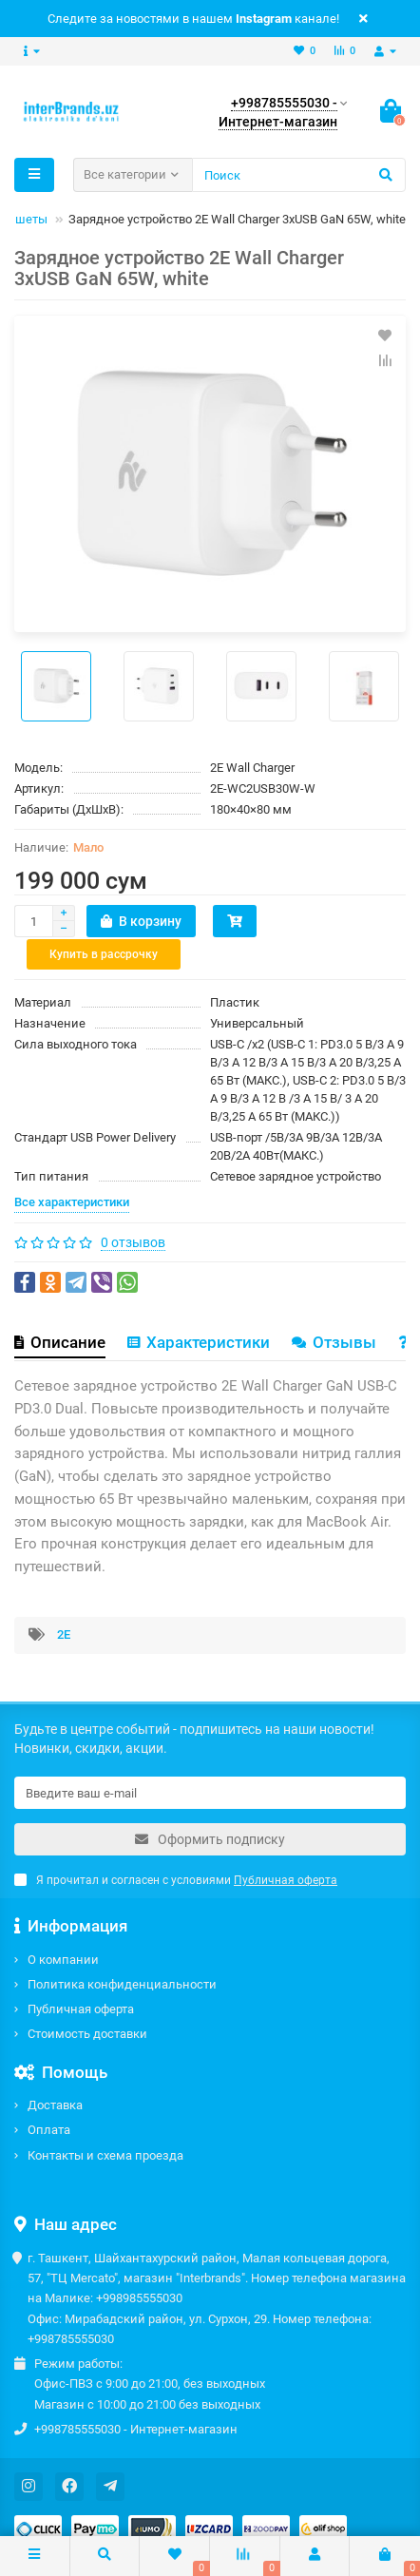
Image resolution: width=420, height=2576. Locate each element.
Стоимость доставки (87, 2002)
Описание (59, 1309)
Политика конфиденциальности (122, 1953)
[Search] (299, 175)
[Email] (210, 1761)
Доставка (55, 2074)
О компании (63, 1927)
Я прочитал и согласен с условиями (175, 1848)
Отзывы (334, 1309)
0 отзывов (133, 1210)
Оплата (49, 2098)
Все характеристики (71, 1170)
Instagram (264, 18)
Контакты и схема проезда (105, 2123)
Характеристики (198, 1309)
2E (63, 1602)
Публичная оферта (81, 1977)
